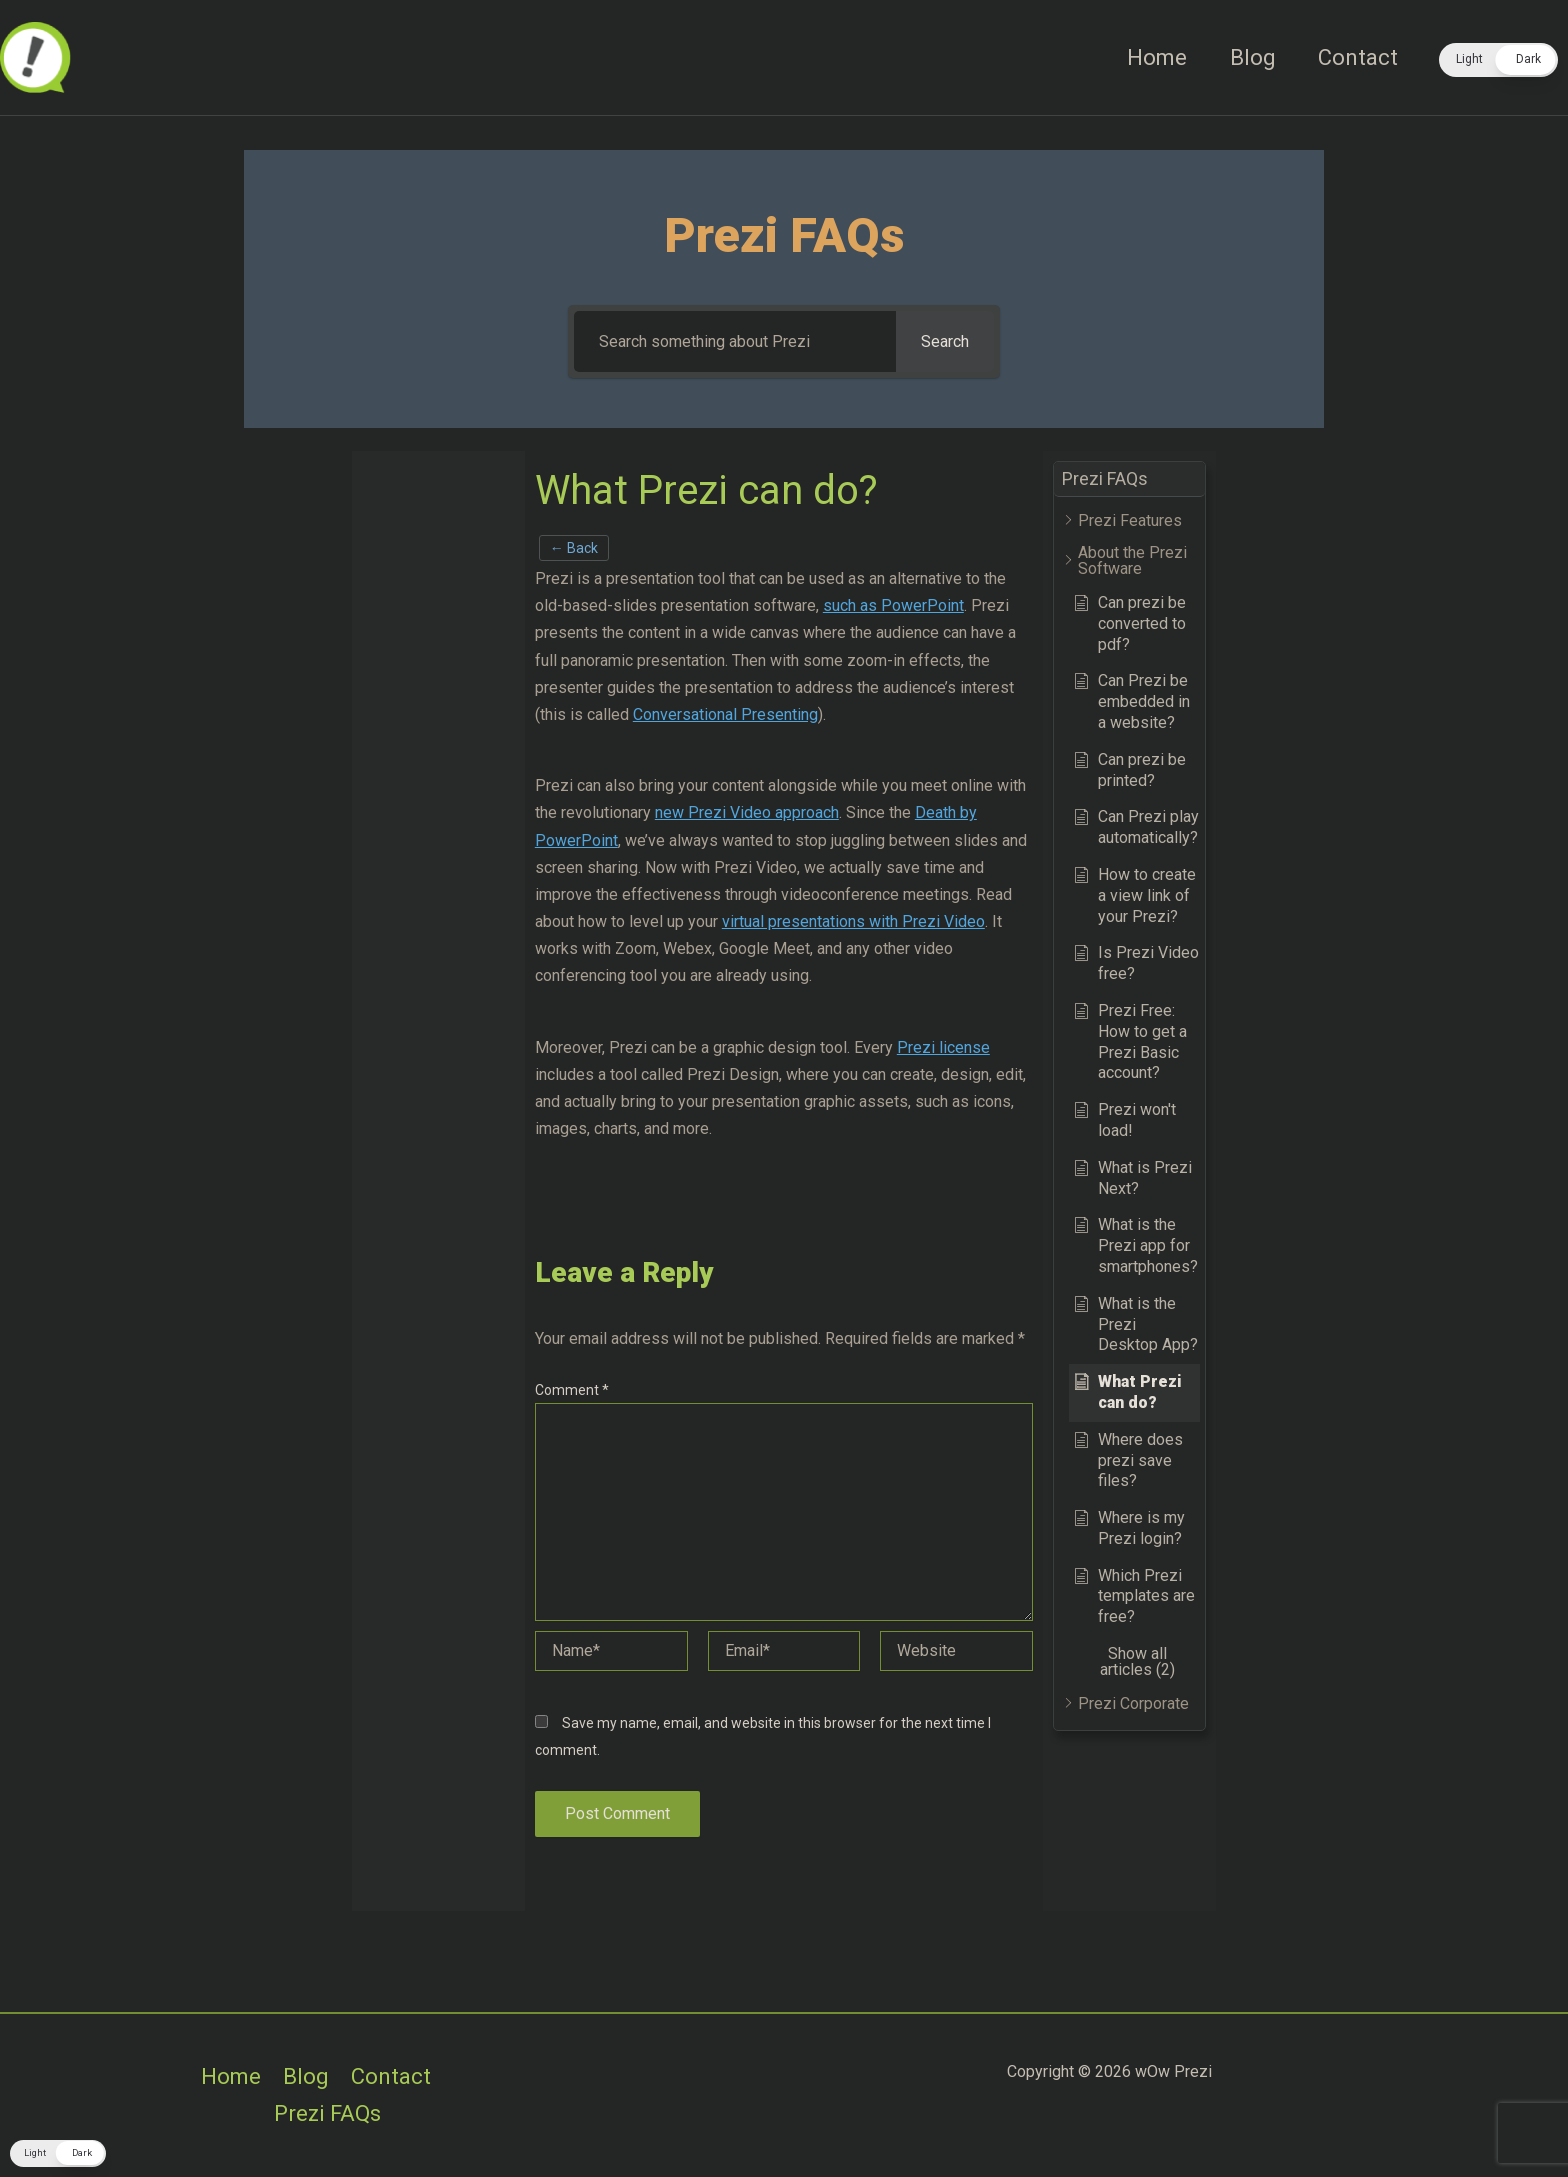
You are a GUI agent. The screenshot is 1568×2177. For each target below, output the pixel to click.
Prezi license (943, 1047)
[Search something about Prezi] (735, 341)
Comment (572, 1390)
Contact (1357, 57)
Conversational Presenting (725, 714)
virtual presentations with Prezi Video (853, 921)
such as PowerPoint (893, 605)
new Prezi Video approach (747, 812)
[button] (1498, 60)
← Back (574, 548)
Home (1153, 57)
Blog (1250, 57)
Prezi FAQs (327, 2113)
